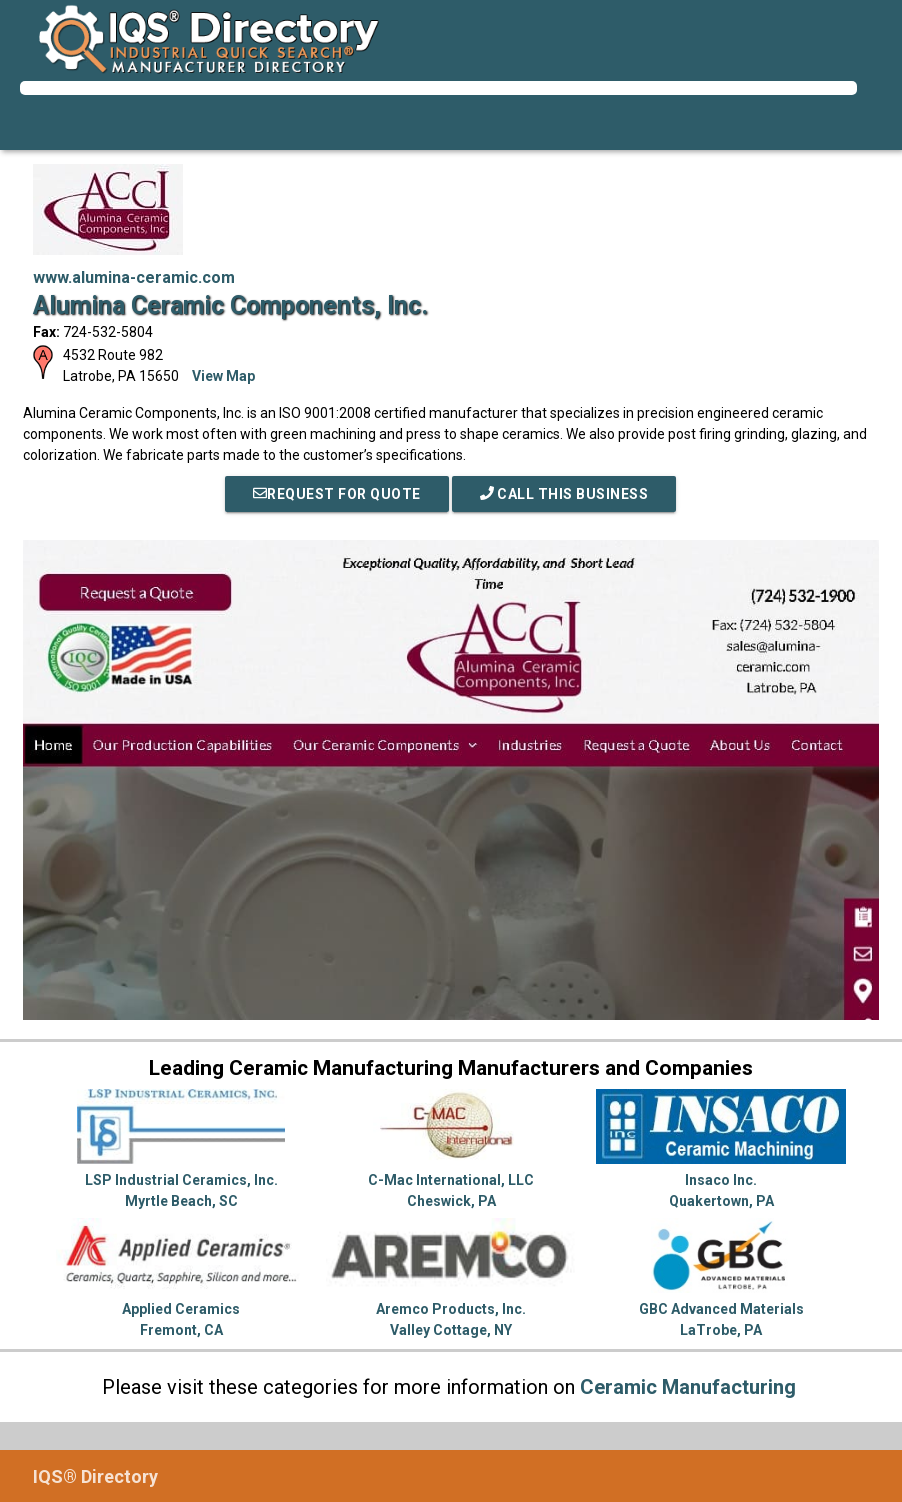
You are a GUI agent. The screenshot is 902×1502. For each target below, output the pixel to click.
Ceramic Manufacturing (688, 1387)
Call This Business (564, 494)
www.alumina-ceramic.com (134, 277)
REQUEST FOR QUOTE (337, 494)
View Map (223, 376)
